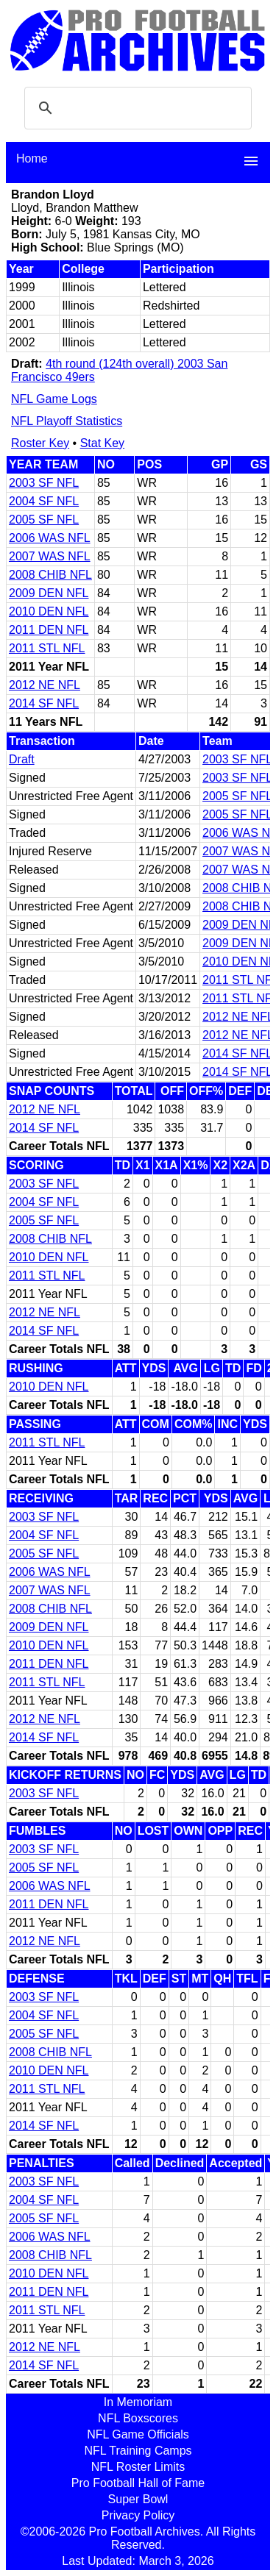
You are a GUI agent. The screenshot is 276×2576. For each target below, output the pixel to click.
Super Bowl (138, 2499)
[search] (135, 108)
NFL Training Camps (137, 2450)
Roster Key (40, 443)
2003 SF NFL (44, 483)
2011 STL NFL (47, 648)
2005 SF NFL (44, 519)
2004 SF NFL (44, 501)
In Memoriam (138, 2402)
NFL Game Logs (54, 399)
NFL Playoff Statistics (66, 421)
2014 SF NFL (44, 703)
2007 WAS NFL (50, 556)
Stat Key (102, 443)
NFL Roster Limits (138, 2467)
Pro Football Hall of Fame (138, 2483)
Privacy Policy (138, 2515)
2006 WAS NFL (50, 538)
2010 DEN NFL (49, 611)
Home (32, 158)
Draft (22, 759)
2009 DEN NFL (49, 593)
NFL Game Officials (138, 2434)
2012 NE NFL (44, 685)
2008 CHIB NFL (50, 574)
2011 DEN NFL (49, 630)
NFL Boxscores (138, 2418)
